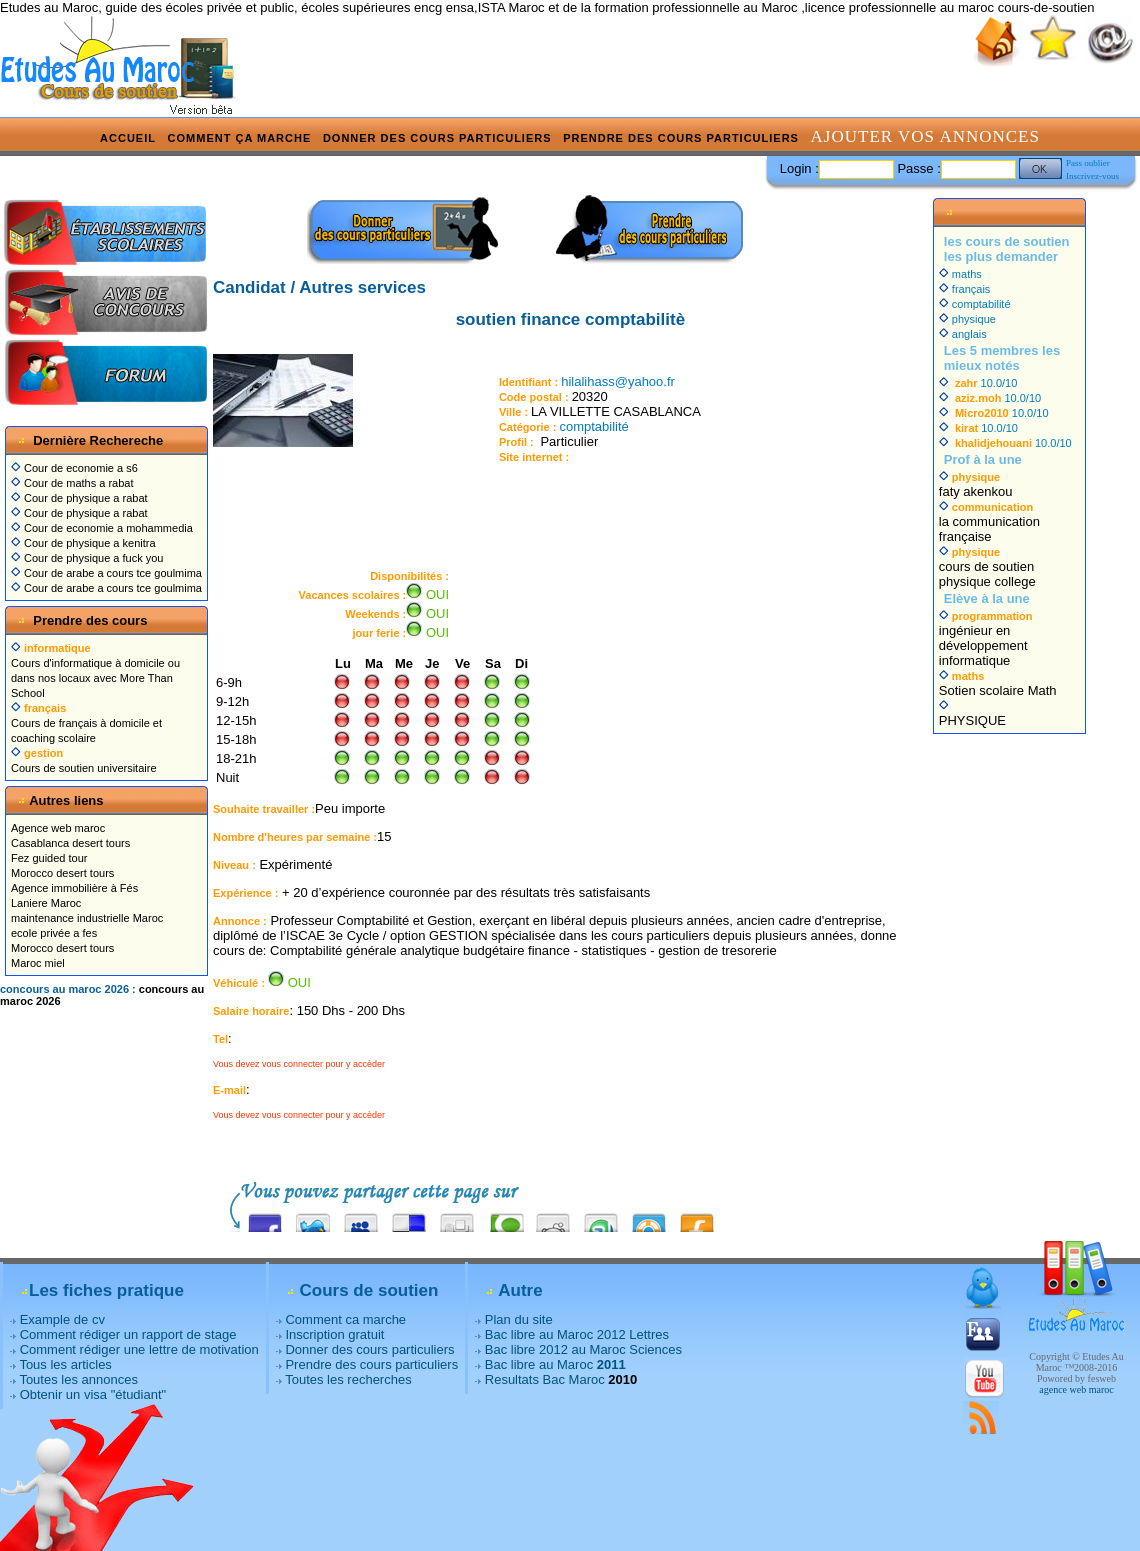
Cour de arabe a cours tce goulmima (106, 573)
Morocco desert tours (62, 873)
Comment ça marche (240, 138)
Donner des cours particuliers (437, 138)
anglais (963, 334)
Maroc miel (38, 963)
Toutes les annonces (78, 1379)
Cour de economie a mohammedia (102, 528)
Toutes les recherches (348, 1379)
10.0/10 (978, 383)
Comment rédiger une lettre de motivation (139, 1349)
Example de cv (62, 1319)
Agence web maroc (58, 828)
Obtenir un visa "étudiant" (93, 1394)
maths (960, 274)
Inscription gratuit (334, 1334)
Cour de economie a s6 (74, 468)
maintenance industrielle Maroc (87, 918)
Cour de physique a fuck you (87, 558)
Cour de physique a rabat (79, 498)
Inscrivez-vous (1092, 176)
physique (967, 319)
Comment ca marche (345, 1319)
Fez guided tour (49, 858)
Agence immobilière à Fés (74, 888)
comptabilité (593, 426)
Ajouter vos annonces (925, 136)
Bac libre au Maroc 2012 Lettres (577, 1334)
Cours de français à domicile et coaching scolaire (86, 723)
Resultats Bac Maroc (545, 1379)
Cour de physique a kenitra (83, 543)
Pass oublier (1088, 163)
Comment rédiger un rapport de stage (128, 1334)
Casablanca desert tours (70, 843)
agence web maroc (1076, 1389)
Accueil (128, 138)
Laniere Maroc (46, 903)
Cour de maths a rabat (72, 483)
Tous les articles (65, 1364)
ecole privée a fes (54, 933)
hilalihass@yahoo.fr (618, 381)
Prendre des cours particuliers (681, 138)
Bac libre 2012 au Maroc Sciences (583, 1349)
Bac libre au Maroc (555, 1364)
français (965, 289)
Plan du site (519, 1319)
